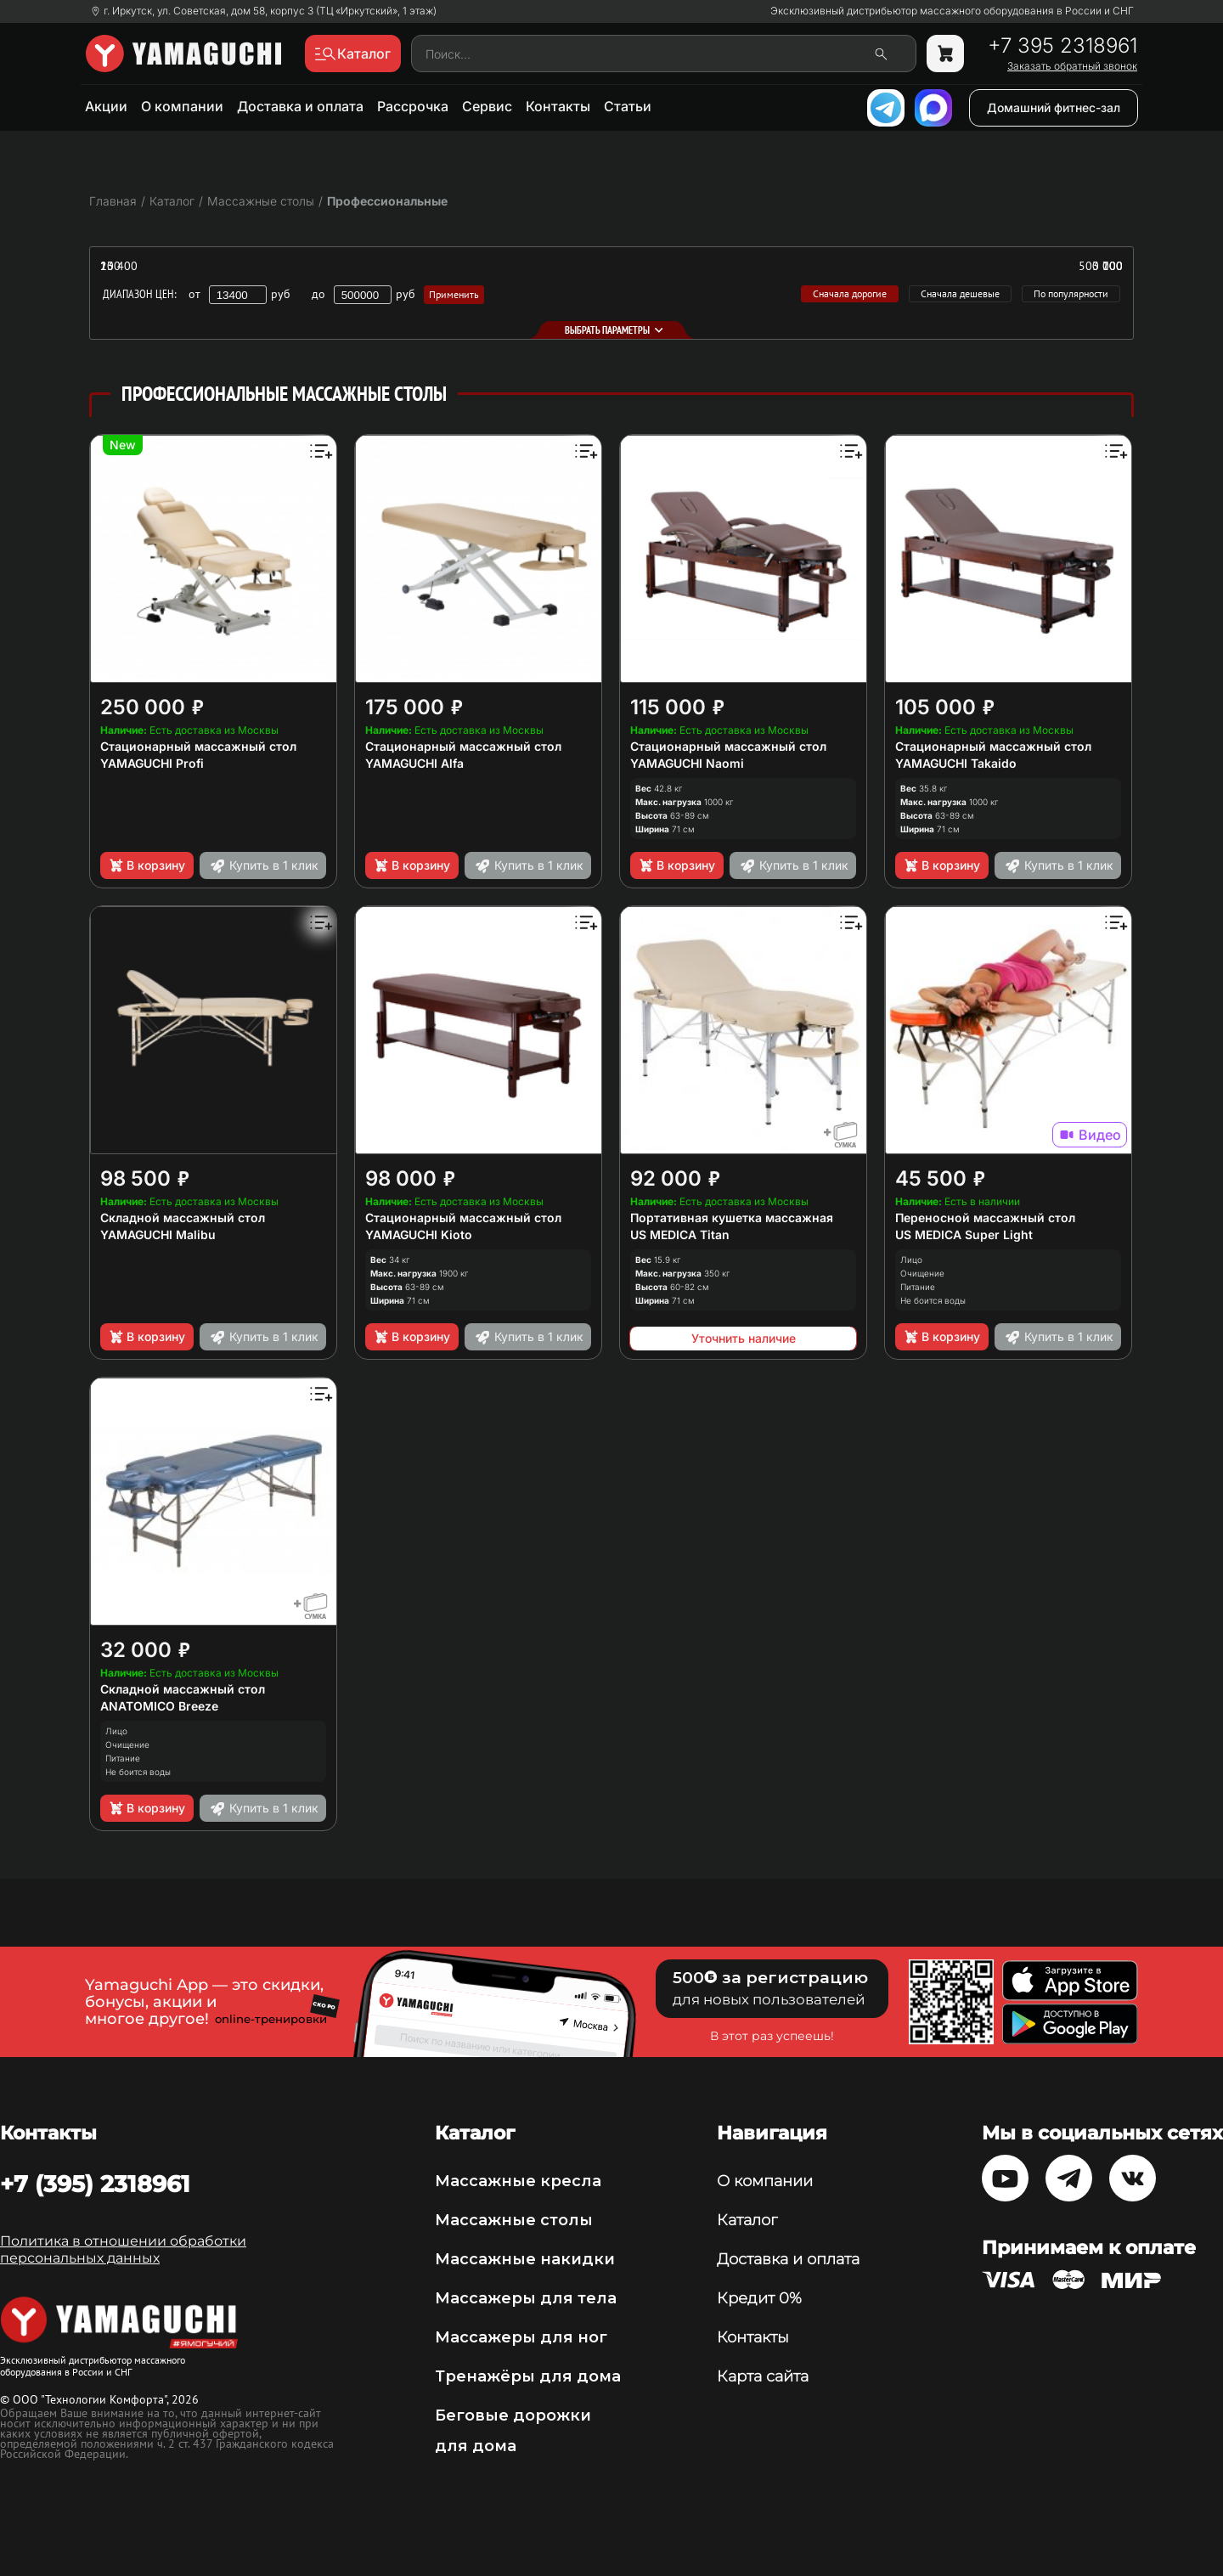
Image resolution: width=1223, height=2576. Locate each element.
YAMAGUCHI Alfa (414, 763)
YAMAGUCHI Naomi (687, 763)
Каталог (747, 2220)
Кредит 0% (759, 2298)
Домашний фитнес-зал (1053, 107)
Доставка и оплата (300, 106)
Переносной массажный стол (985, 1217)
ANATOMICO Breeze (159, 1706)
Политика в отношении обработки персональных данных (123, 2249)
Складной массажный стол (182, 1217)
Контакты (558, 106)
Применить (454, 294)
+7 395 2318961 (1062, 46)
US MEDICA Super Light (964, 1234)
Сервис (487, 106)
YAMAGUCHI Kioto (418, 1234)
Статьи (627, 106)
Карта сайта (763, 2376)
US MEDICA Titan (680, 1234)
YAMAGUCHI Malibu (158, 1234)
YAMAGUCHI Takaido (956, 763)
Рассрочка (412, 106)
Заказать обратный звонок (1072, 66)
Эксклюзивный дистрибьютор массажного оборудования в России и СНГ (952, 11)
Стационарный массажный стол (198, 746)
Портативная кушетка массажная (731, 1217)
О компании (182, 106)
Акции (106, 106)
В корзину (146, 865)
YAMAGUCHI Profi (152, 763)
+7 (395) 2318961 (95, 2183)
